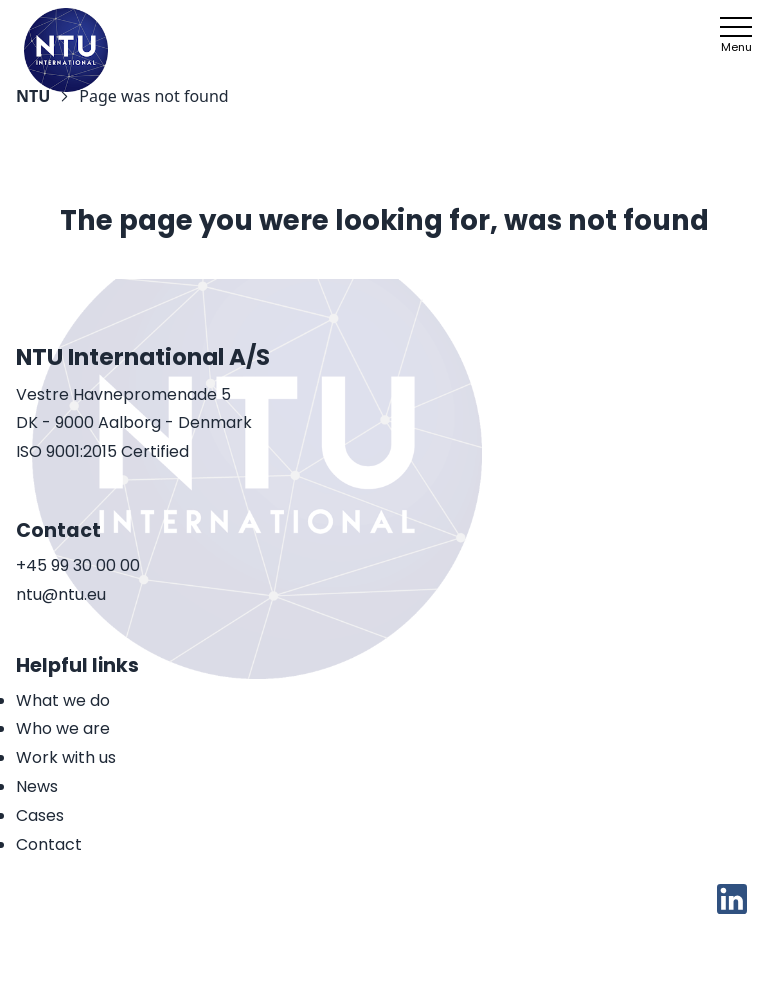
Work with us (66, 757)
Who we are (63, 728)
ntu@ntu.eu (61, 595)
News (37, 786)
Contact (49, 844)
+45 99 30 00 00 (78, 566)
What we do (63, 700)
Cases (40, 815)
